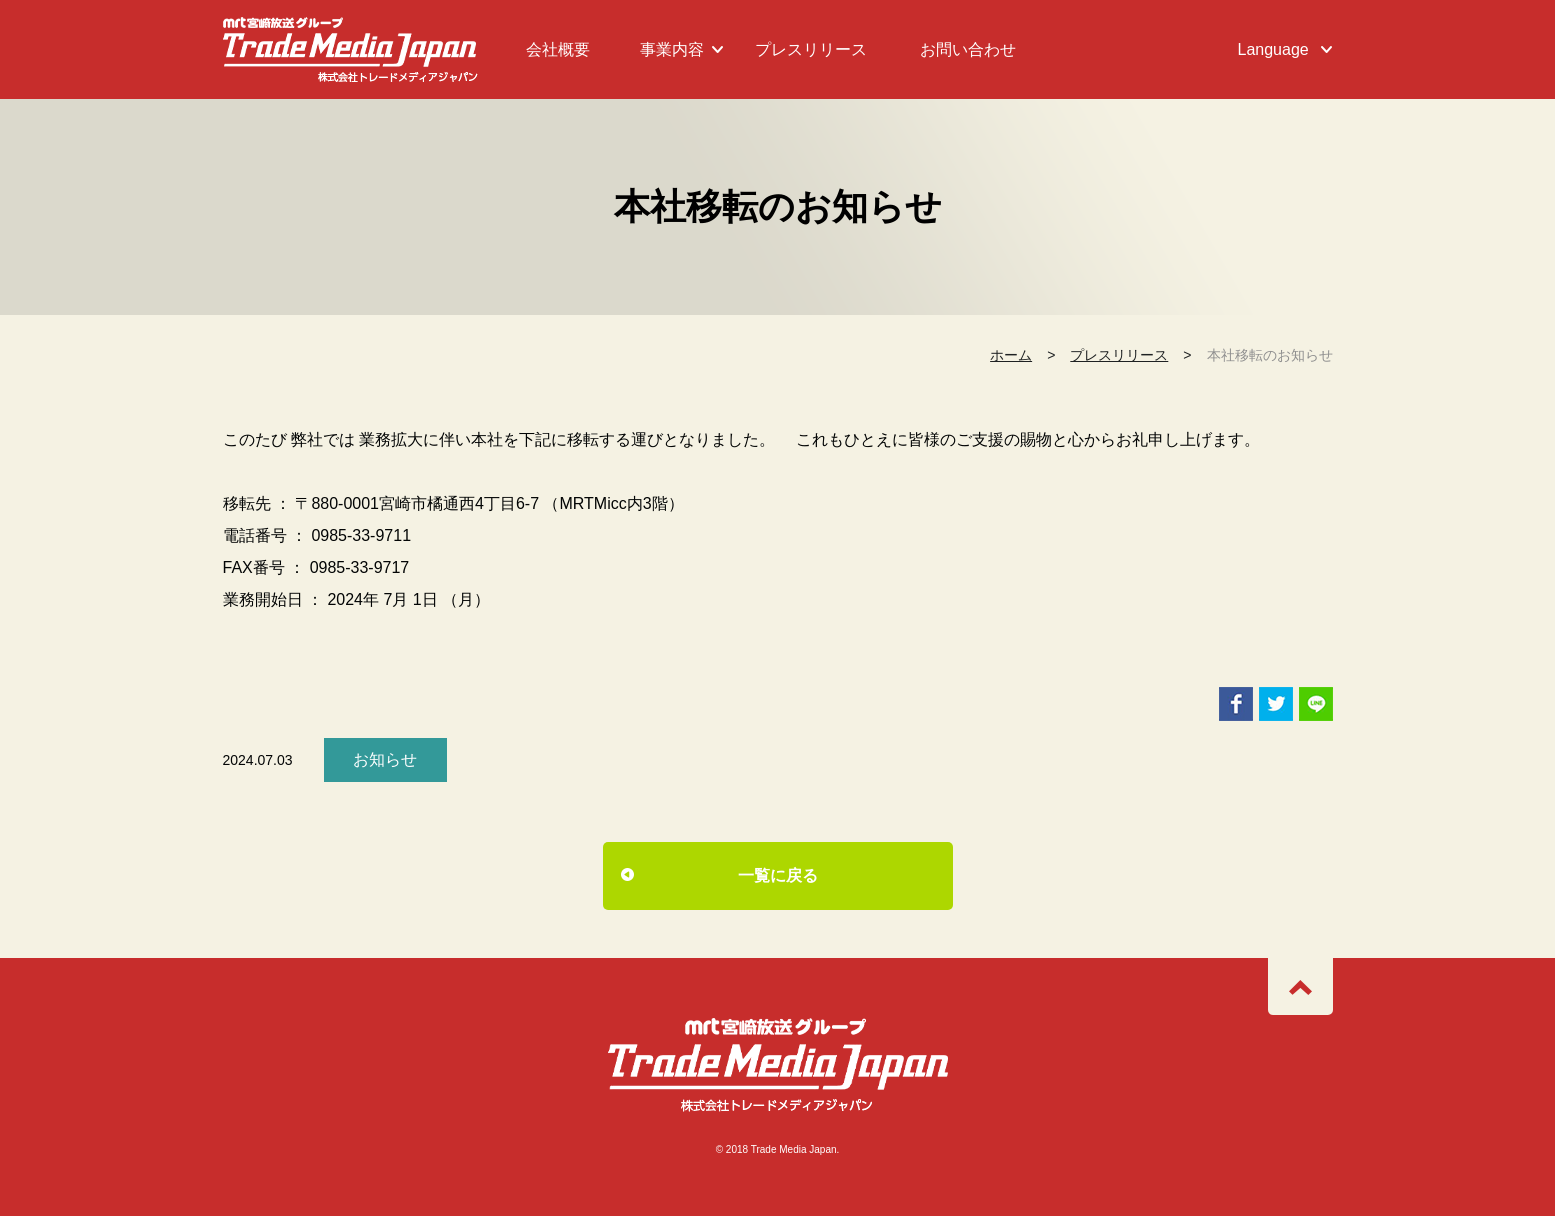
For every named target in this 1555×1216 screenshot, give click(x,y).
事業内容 (672, 49)
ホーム (1011, 355)
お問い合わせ (968, 49)
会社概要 (558, 49)
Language (1273, 49)
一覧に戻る (778, 875)
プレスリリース (811, 49)
